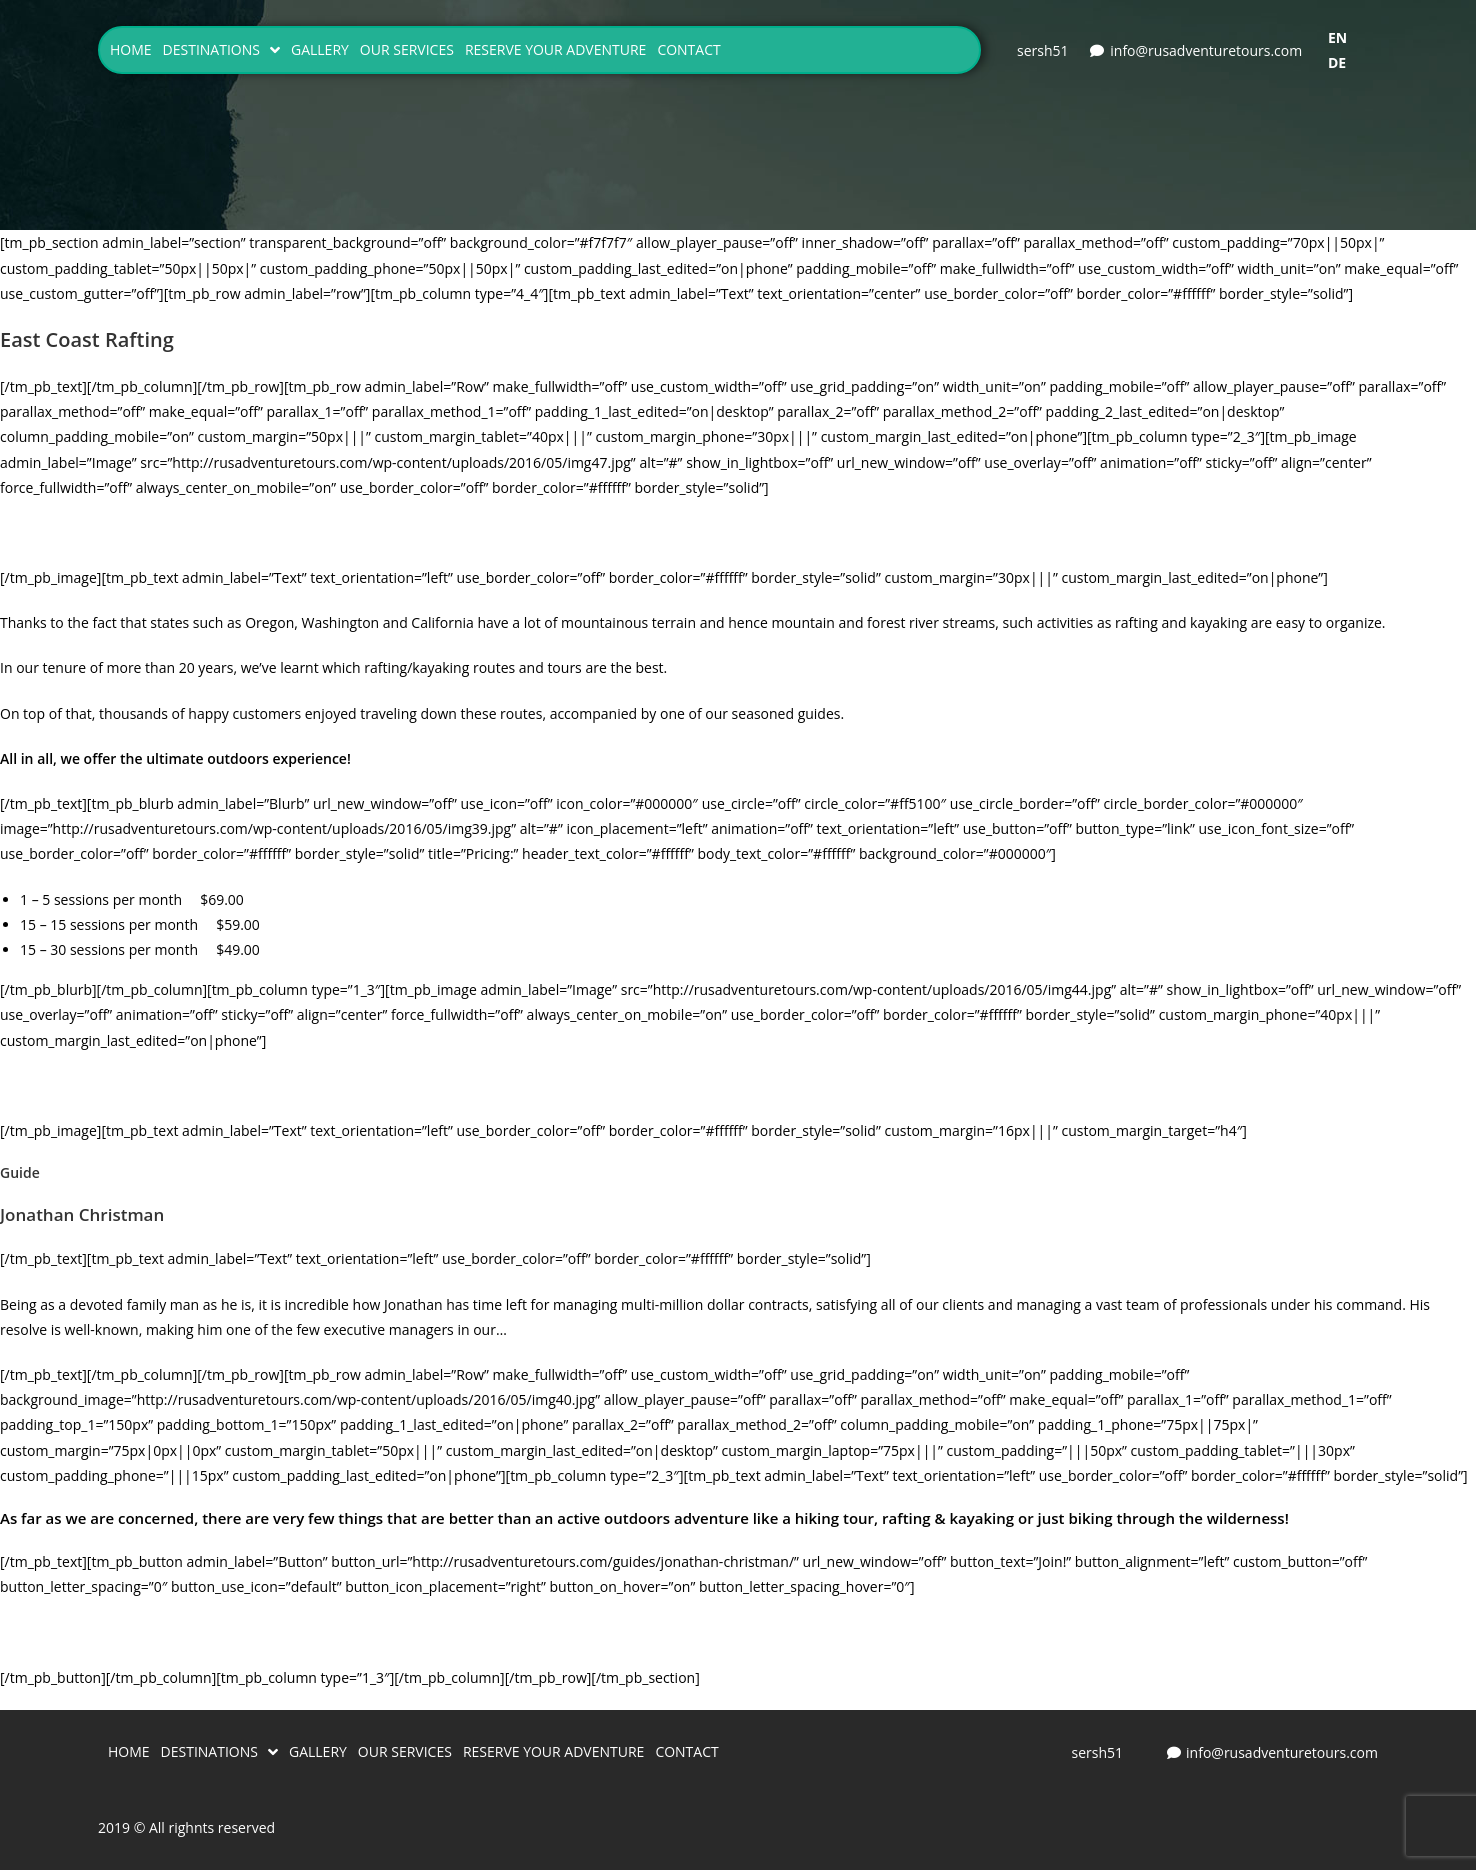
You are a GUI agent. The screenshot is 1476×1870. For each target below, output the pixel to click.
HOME (131, 49)
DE (1337, 62)
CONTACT (688, 49)
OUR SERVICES (407, 49)
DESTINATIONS (221, 50)
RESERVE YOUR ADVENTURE (556, 49)
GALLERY (320, 49)
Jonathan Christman (82, 1214)
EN (1337, 37)
